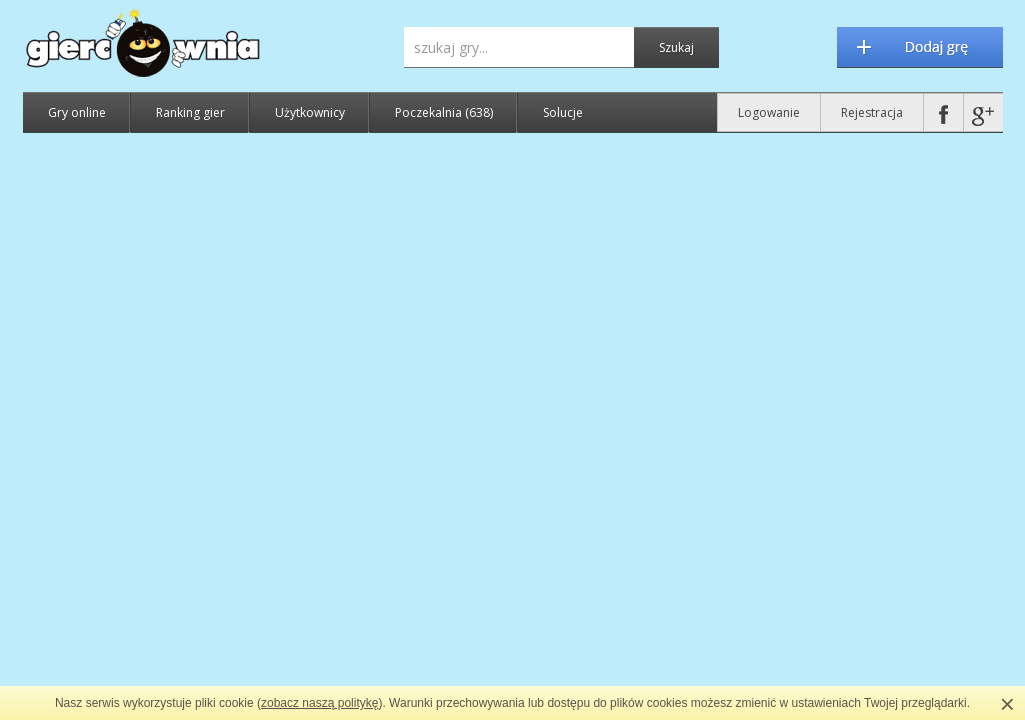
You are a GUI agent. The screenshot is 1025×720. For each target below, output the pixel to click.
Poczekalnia (444, 112)
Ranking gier (190, 112)
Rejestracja (872, 112)
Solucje (563, 112)
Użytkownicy (310, 112)
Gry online (77, 112)
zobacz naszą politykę (319, 703)
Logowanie (769, 112)
